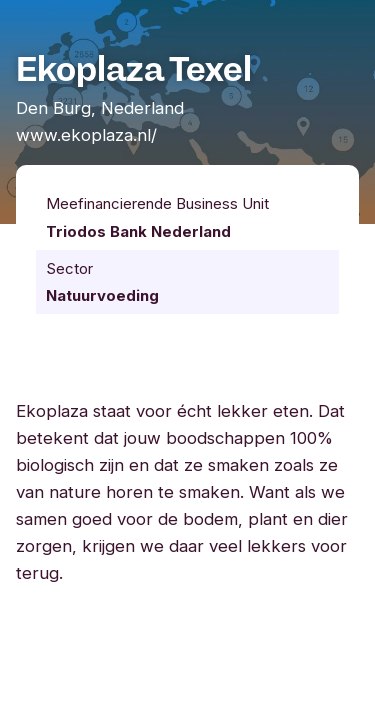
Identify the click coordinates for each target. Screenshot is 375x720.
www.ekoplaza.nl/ (86, 135)
